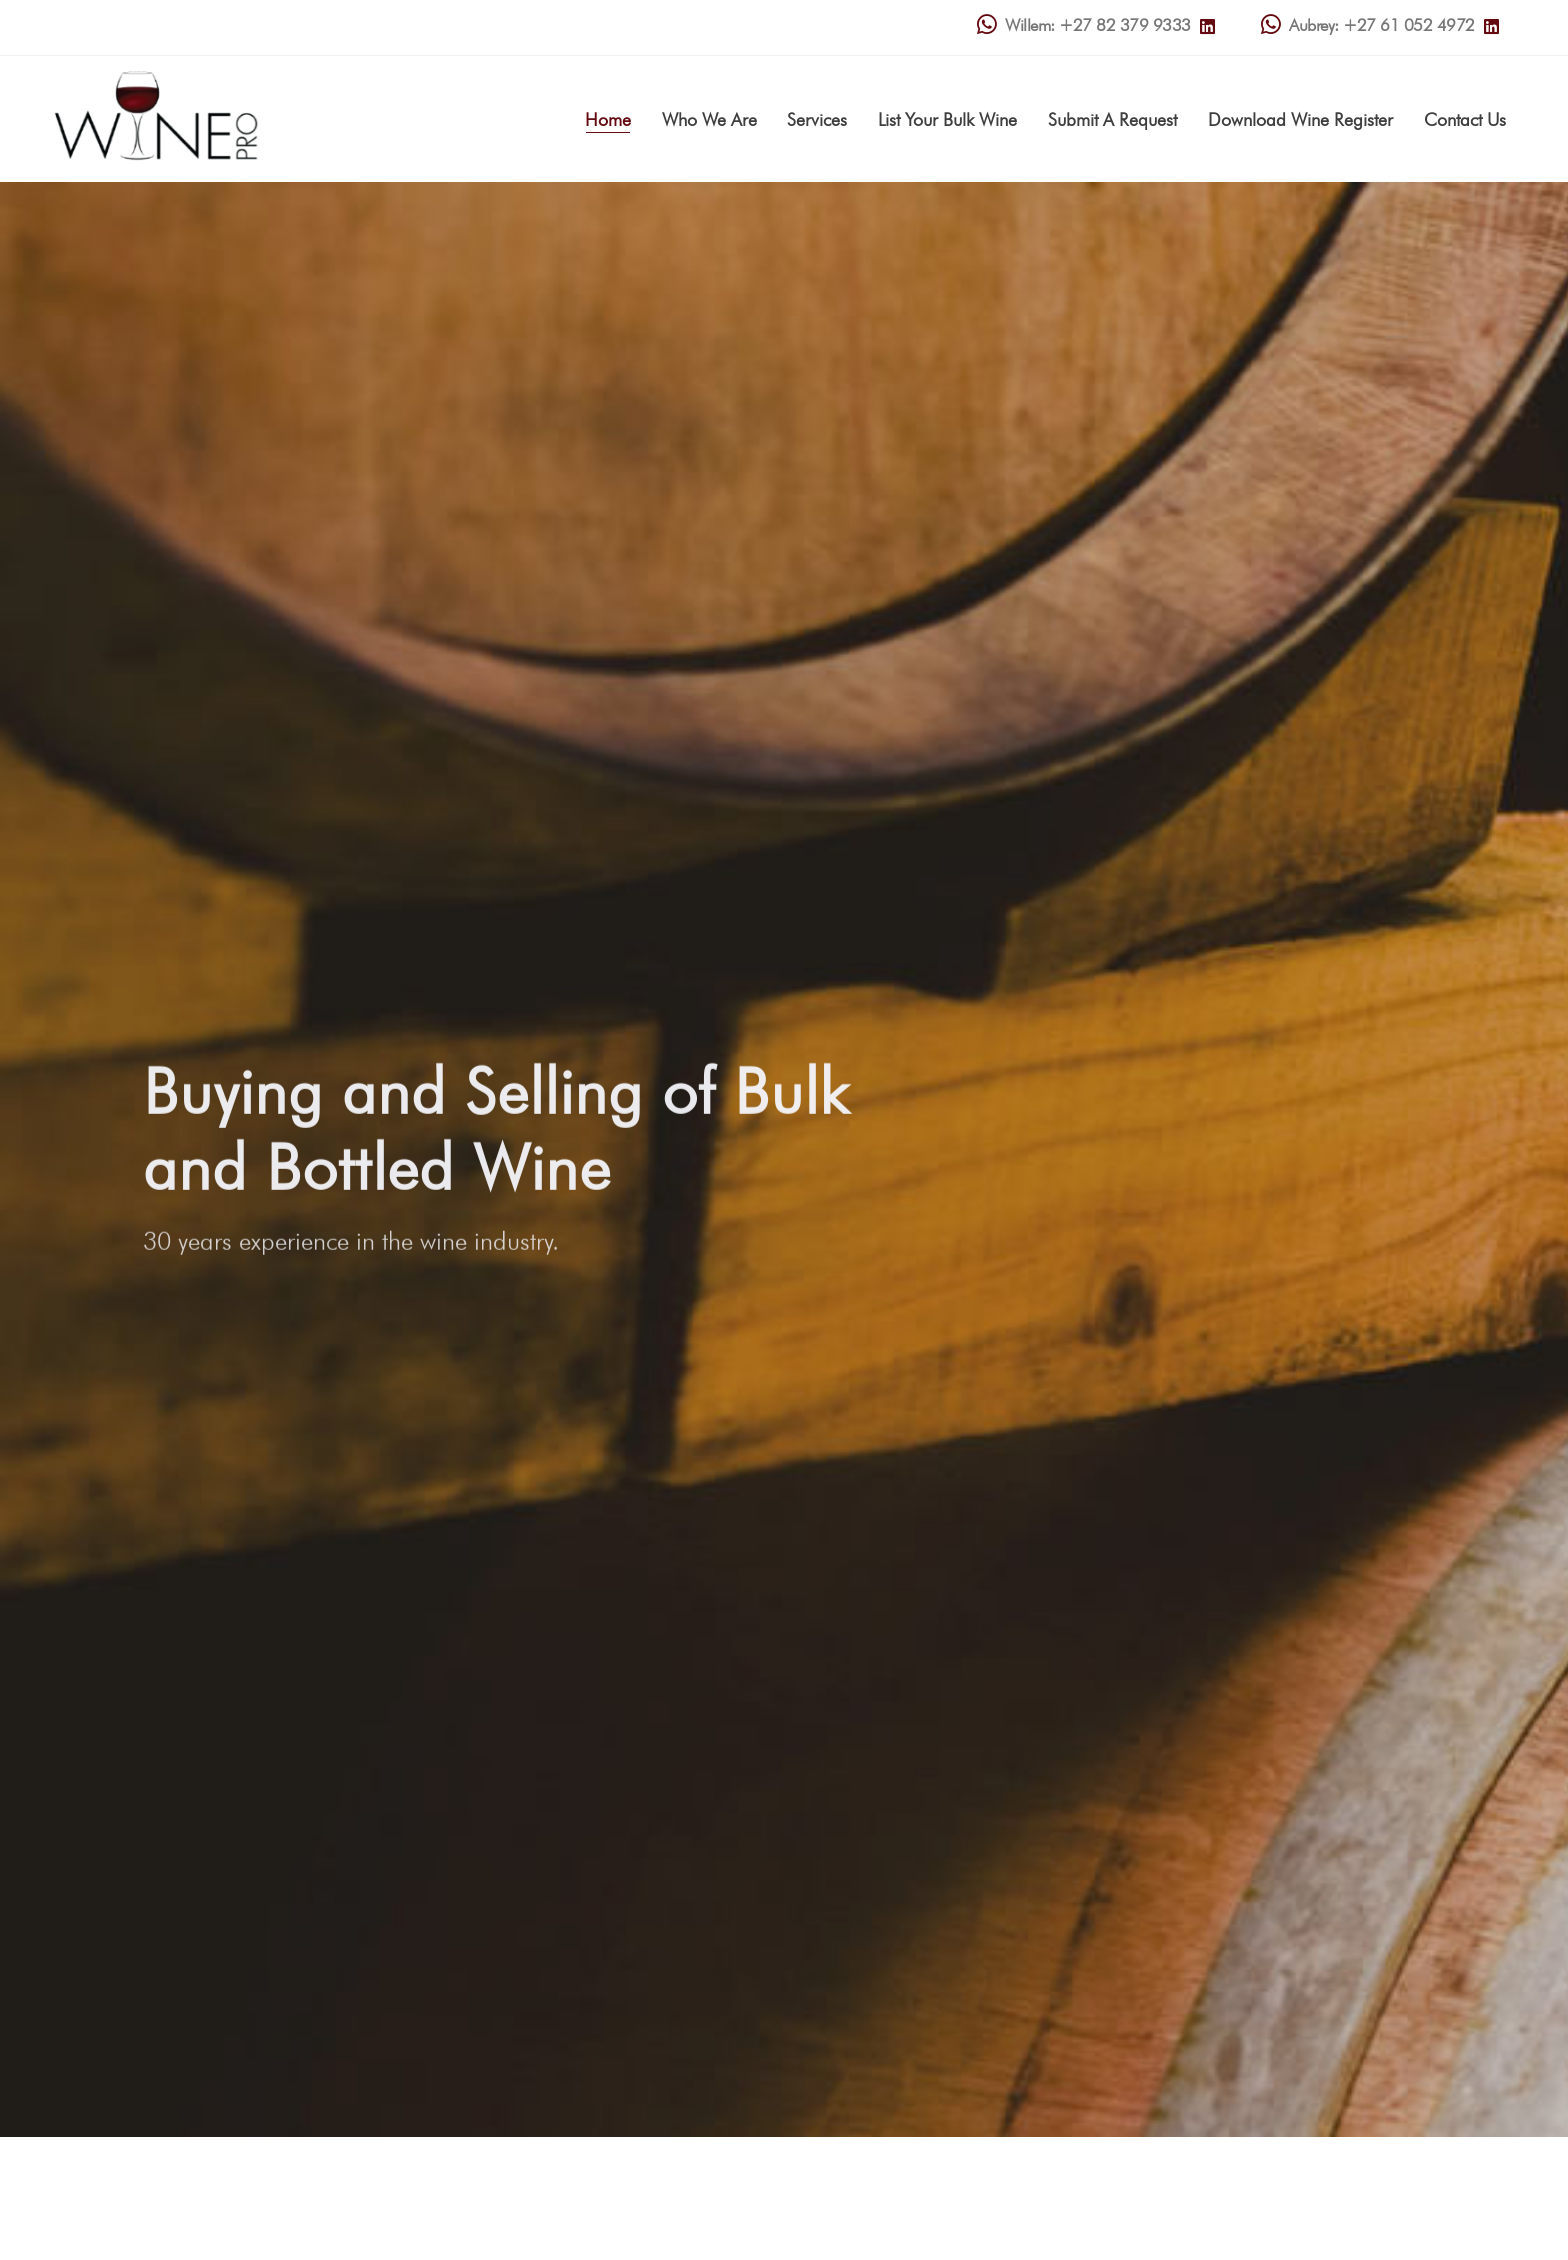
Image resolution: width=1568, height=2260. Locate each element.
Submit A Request (1112, 119)
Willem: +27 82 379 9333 (1084, 25)
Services (817, 119)
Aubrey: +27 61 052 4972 (1368, 25)
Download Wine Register (1300, 119)
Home (608, 119)
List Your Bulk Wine (947, 119)
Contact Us (1465, 119)
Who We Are (709, 119)
